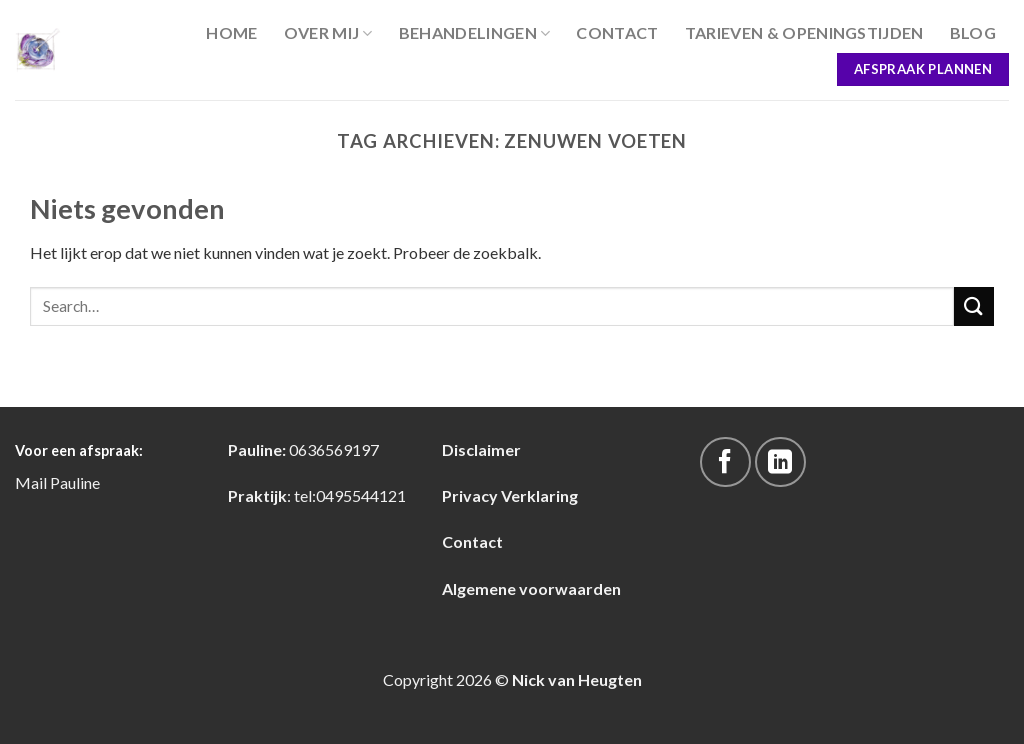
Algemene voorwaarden (531, 588)
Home (231, 32)
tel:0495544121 (350, 495)
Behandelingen (475, 33)
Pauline (75, 482)
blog (973, 32)
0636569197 (334, 449)
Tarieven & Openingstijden (804, 32)
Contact (617, 32)
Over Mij (328, 33)
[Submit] (974, 306)
